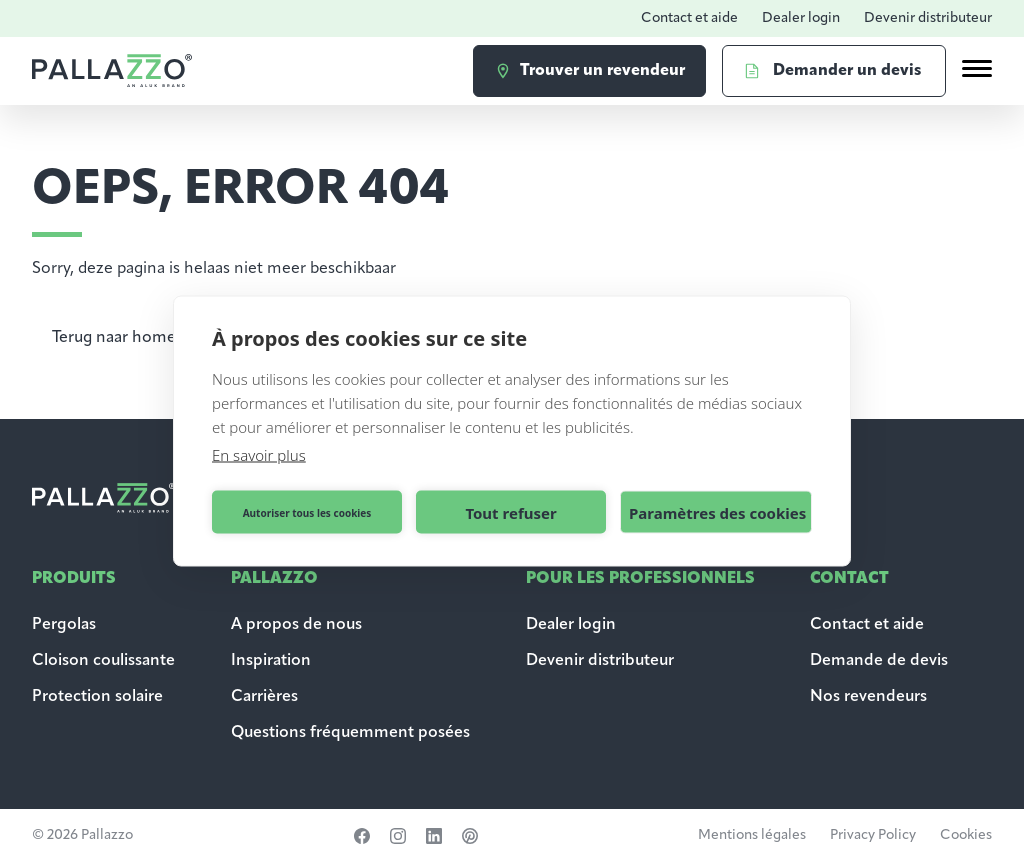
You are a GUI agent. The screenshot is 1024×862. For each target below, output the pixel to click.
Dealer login (801, 18)
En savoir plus (259, 455)
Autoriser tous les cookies (307, 512)
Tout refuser (510, 512)
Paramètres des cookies (717, 512)
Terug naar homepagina (138, 338)
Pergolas (64, 625)
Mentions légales (752, 835)
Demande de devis (881, 661)
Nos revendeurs (868, 697)
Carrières (264, 697)
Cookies (966, 835)
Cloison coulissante (103, 661)
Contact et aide (689, 18)
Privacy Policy (873, 835)
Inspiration (271, 661)
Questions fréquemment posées (350, 733)
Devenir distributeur (928, 18)
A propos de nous (296, 625)
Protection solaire (97, 697)
